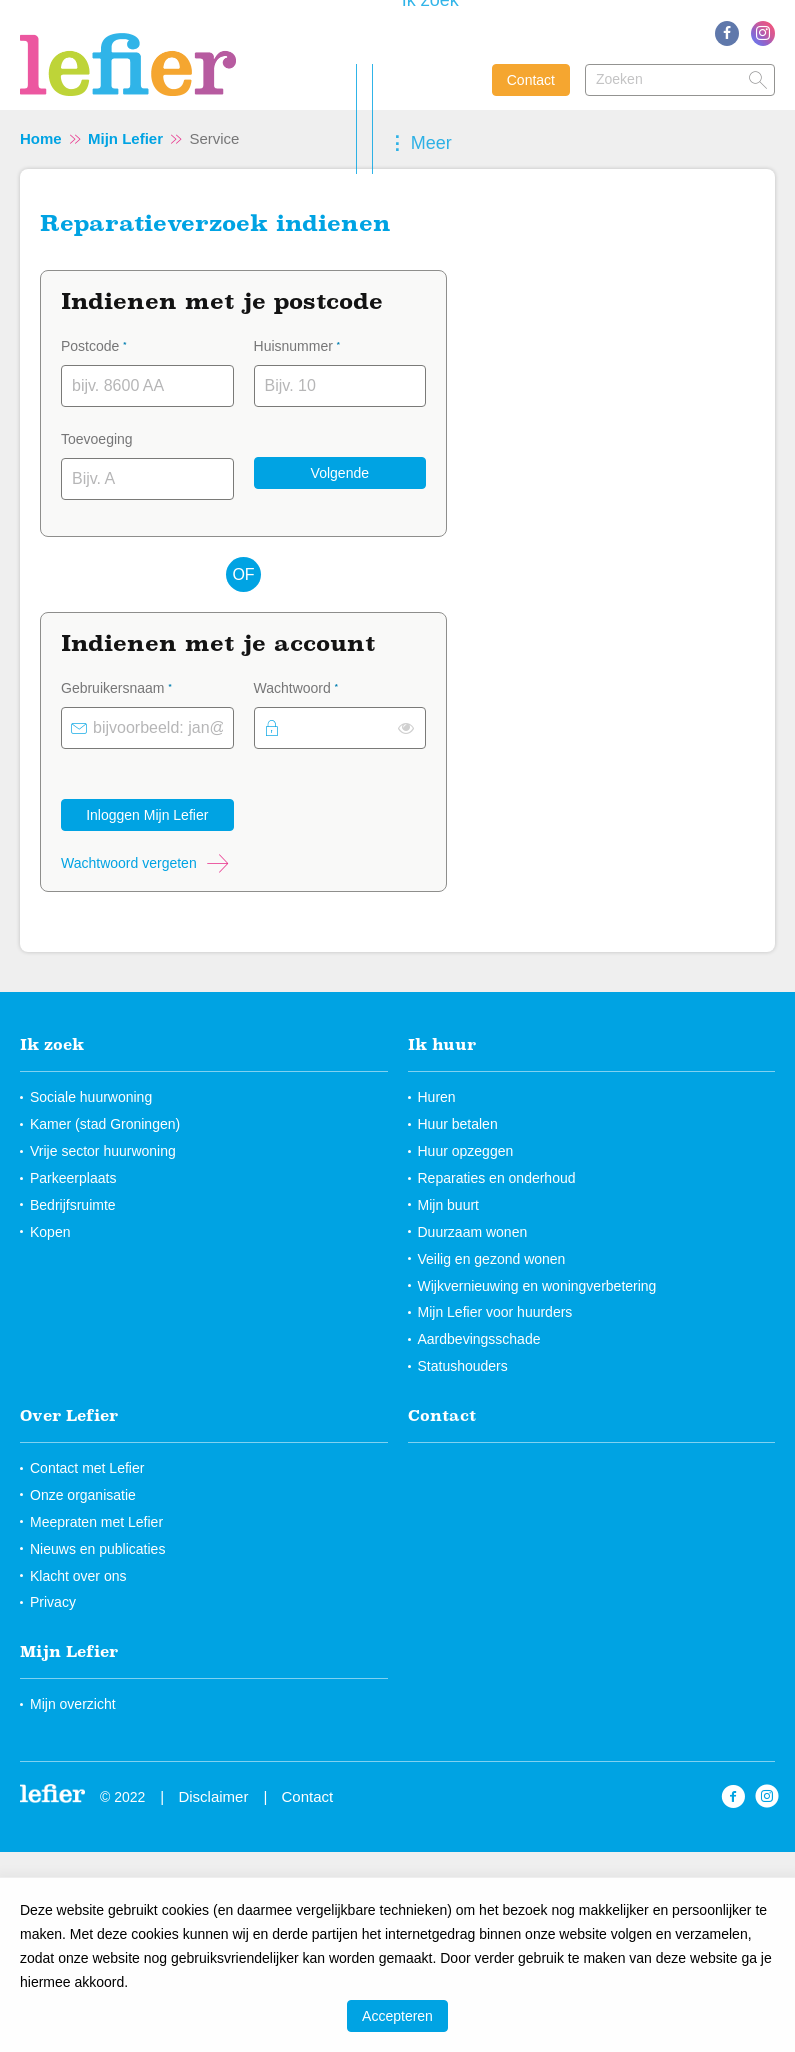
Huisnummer (323, 344)
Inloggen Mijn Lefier (147, 815)
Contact (531, 80)
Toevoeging (97, 439)
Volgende (340, 473)
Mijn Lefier (125, 138)
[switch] (406, 728)
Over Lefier (69, 1415)
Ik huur (442, 1044)
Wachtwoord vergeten (129, 863)
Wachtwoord (322, 686)
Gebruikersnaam (142, 686)
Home (41, 138)
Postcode (119, 344)
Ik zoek (52, 1044)
